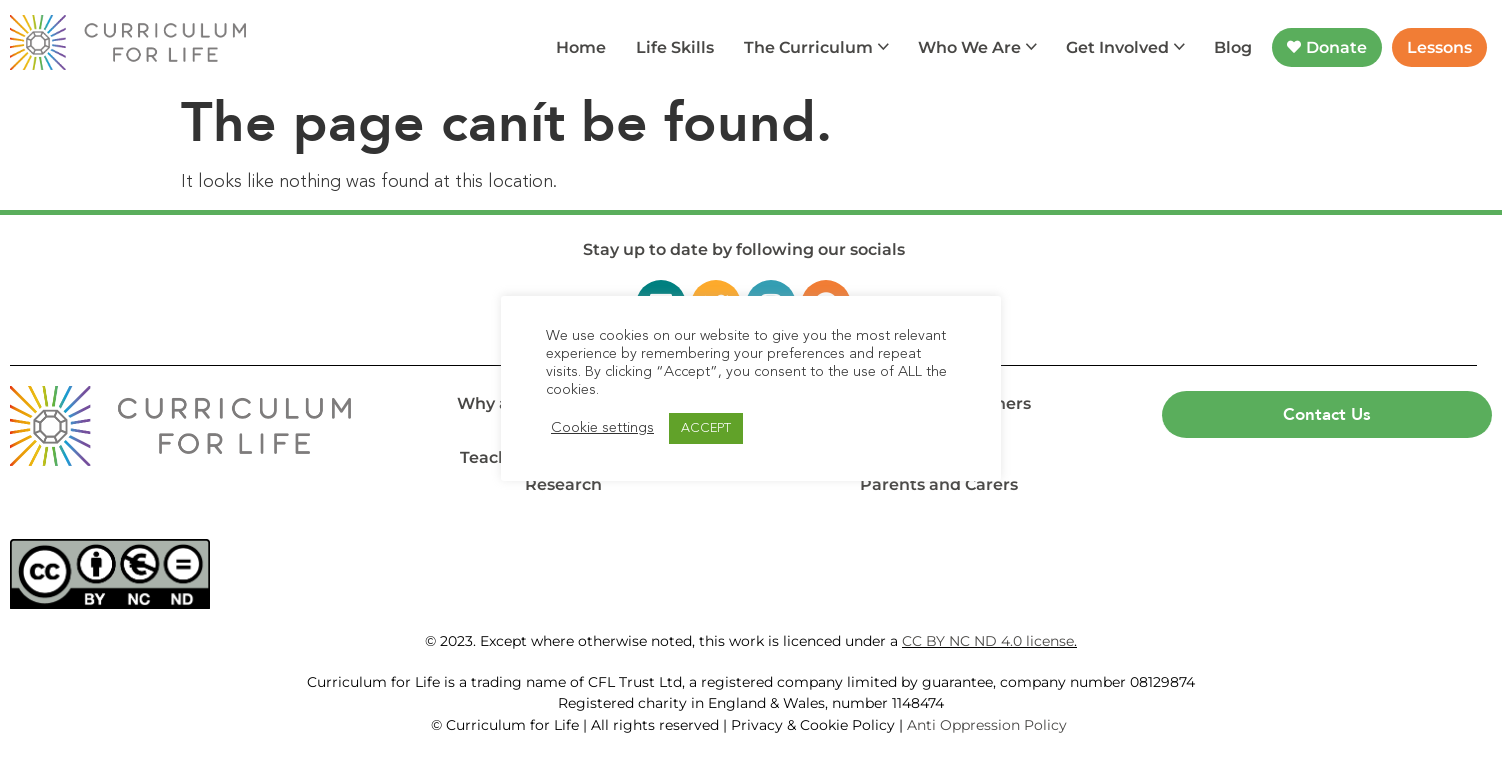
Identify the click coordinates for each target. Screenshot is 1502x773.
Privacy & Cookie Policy (813, 725)
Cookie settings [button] (602, 428)
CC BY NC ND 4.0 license (988, 641)
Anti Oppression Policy (989, 725)
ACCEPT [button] (706, 428)
